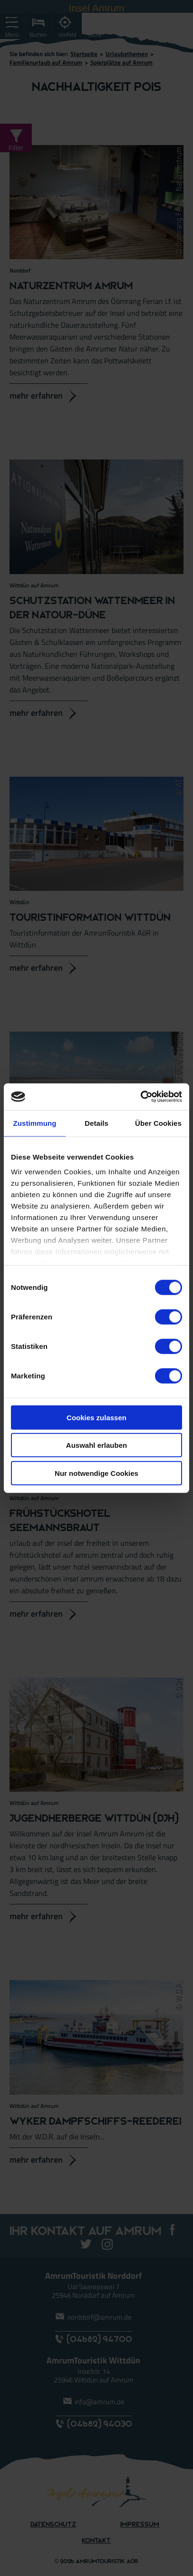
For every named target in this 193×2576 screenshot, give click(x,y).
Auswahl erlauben (96, 1445)
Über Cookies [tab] (158, 1123)
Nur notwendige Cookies (96, 1473)
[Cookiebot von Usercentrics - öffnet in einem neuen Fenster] (140, 1097)
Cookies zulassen (96, 1417)
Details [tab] (96, 1123)
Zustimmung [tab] (35, 1123)
